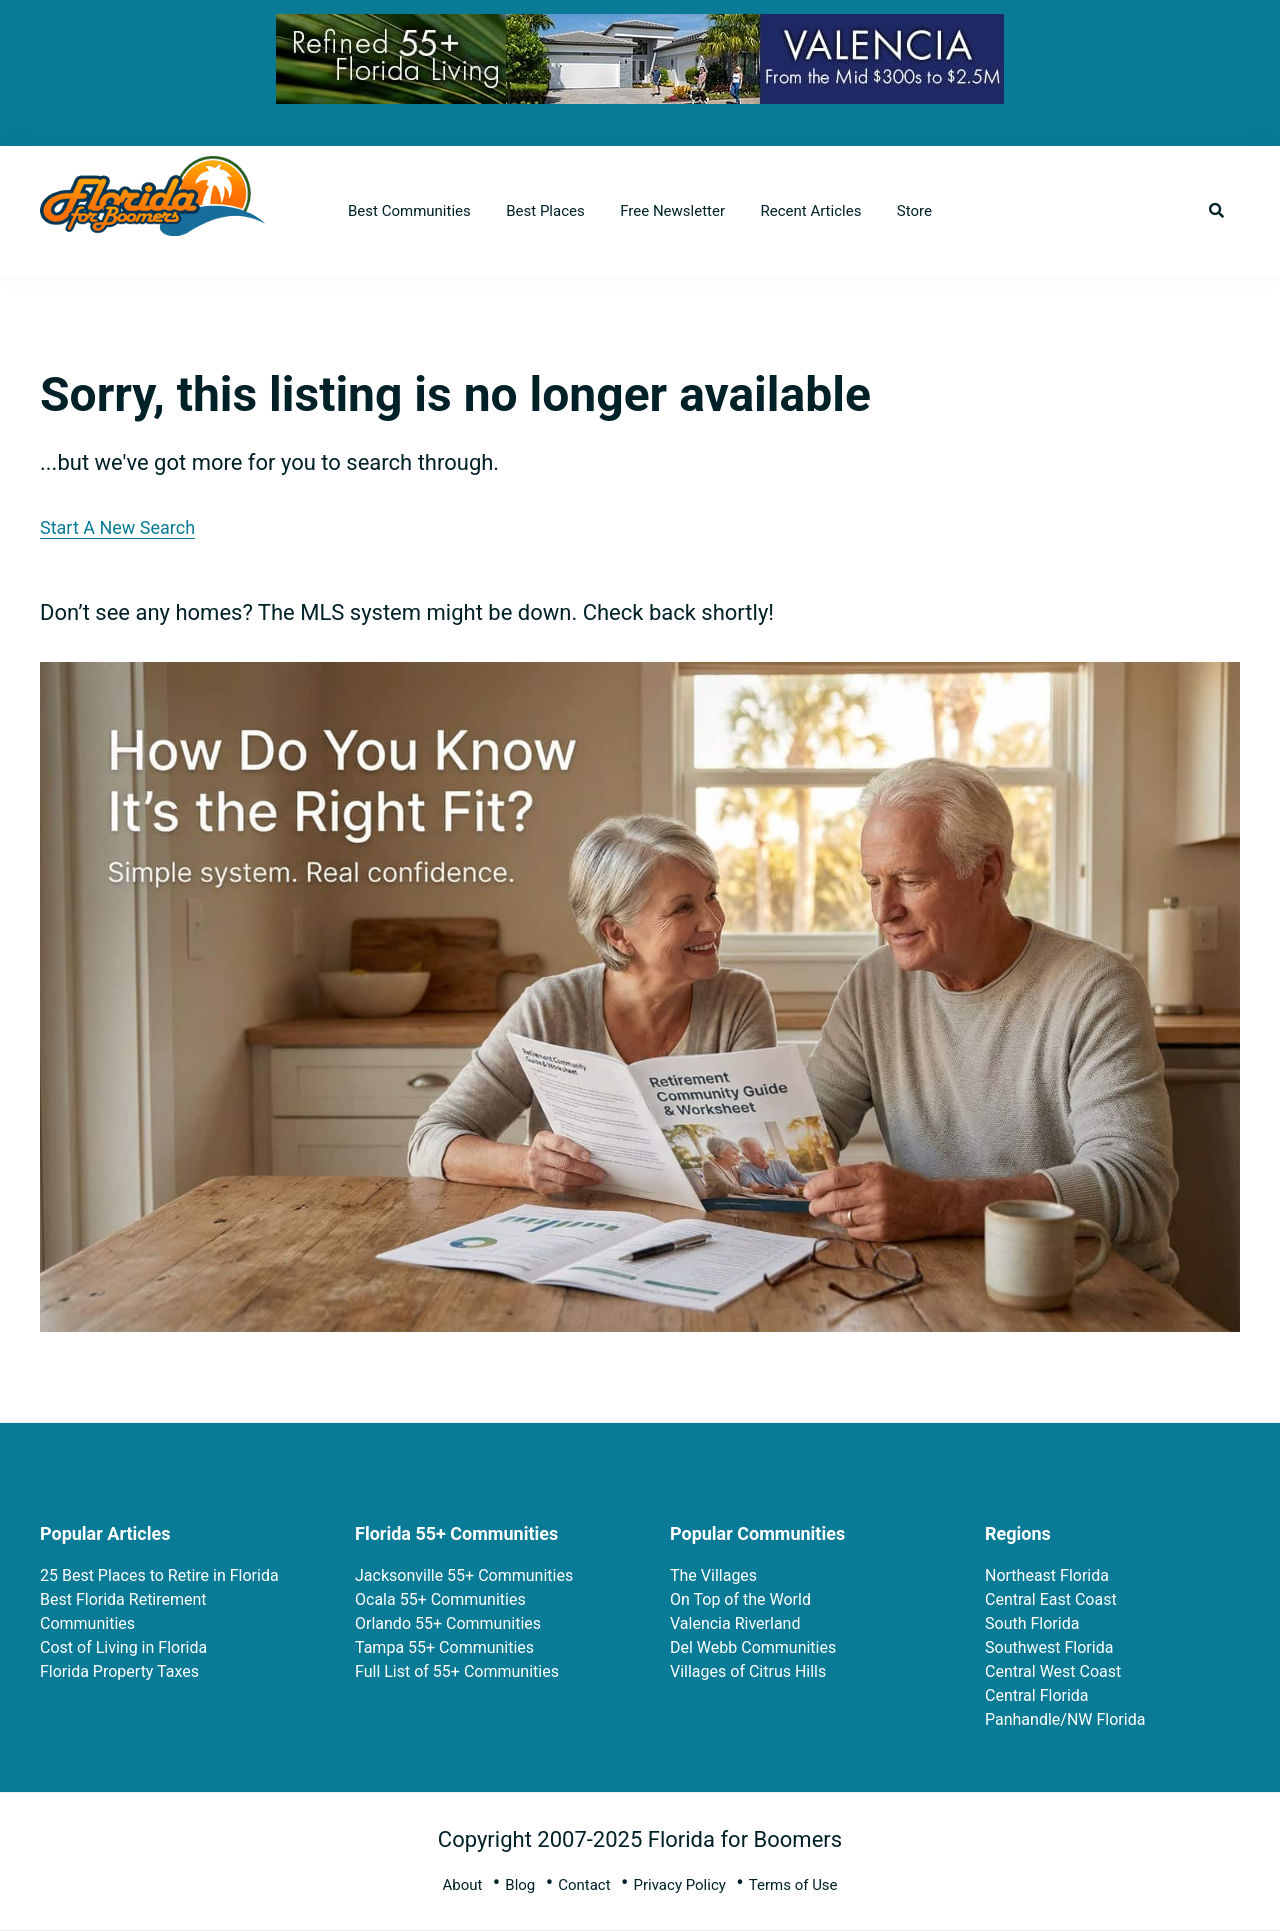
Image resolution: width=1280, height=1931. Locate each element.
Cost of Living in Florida (123, 1647)
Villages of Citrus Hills (748, 1671)
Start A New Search (117, 527)
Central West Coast (1053, 1671)
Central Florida (1037, 1695)
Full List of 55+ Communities (457, 1671)
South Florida (1032, 1623)
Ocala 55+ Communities (440, 1599)
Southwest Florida (1049, 1647)
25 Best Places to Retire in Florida (159, 1575)
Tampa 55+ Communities (444, 1647)
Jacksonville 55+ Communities (464, 1575)
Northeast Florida (1047, 1575)
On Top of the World (740, 1599)
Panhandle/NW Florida (1065, 1719)
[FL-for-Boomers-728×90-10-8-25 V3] (640, 29)
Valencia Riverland (735, 1623)
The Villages (713, 1575)
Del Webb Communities (753, 1647)
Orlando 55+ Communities (448, 1623)
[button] (1216, 211)
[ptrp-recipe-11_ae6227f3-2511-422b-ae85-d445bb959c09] (640, 678)
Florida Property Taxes (119, 1671)
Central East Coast (1051, 1599)
